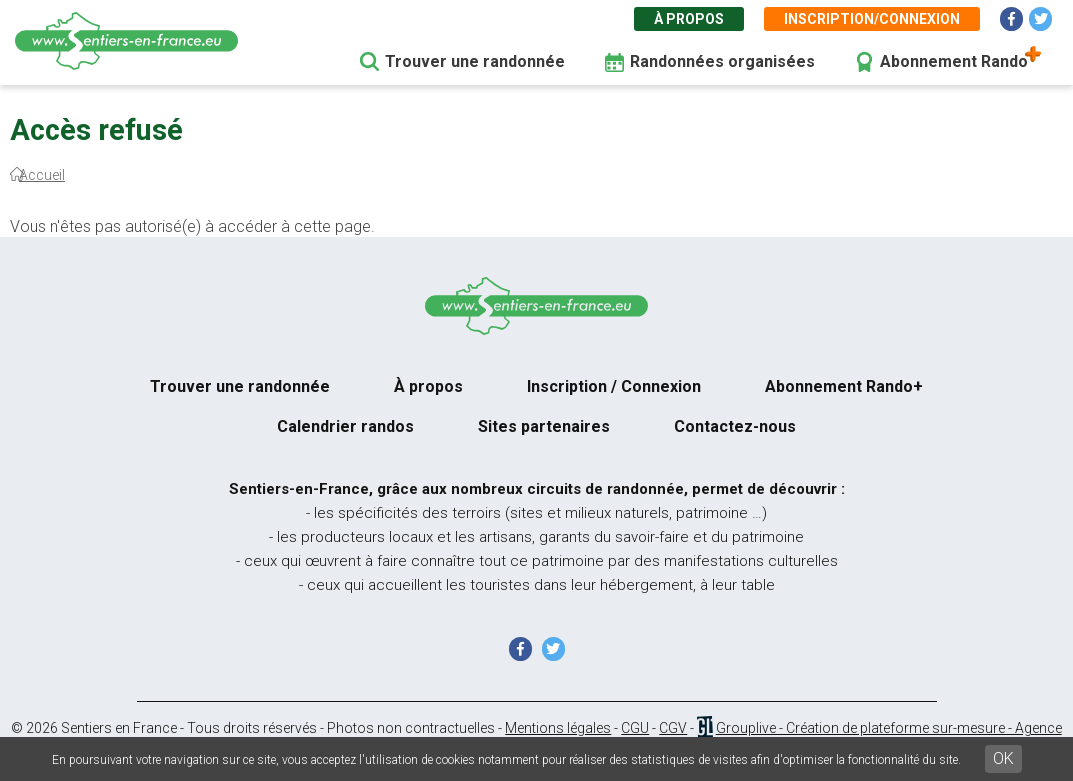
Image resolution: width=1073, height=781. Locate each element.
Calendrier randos (345, 426)
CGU (635, 728)
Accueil (42, 175)
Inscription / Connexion (614, 386)
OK (1003, 758)
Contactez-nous (735, 426)
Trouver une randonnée (475, 61)
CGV (673, 728)
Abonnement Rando (954, 61)
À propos (689, 19)
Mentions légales (558, 728)
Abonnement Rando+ (844, 386)
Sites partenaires (544, 426)
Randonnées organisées (722, 61)
